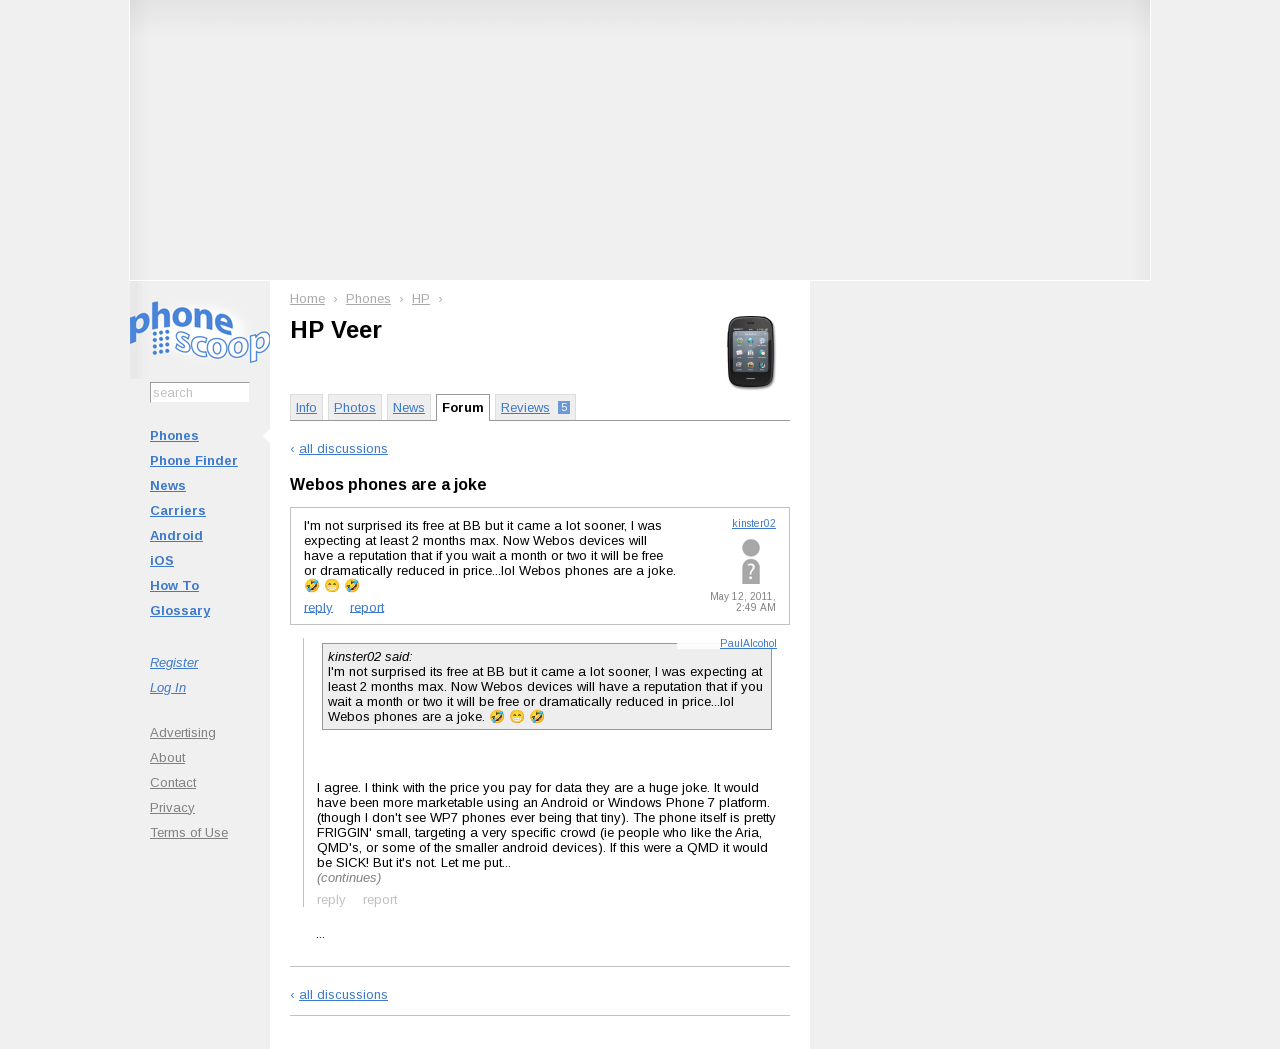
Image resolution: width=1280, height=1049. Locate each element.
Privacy (172, 807)
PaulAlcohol (748, 643)
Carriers (178, 510)
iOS (162, 560)
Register (174, 662)
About (167, 757)
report (367, 606)
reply (318, 606)
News (168, 485)
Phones (174, 435)
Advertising (183, 732)
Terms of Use (189, 832)
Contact (173, 782)
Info (306, 407)
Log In (168, 687)
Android (176, 535)
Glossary (180, 610)
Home (307, 298)
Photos (355, 407)
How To (174, 585)
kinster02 (754, 523)
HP (421, 298)
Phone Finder (194, 460)
